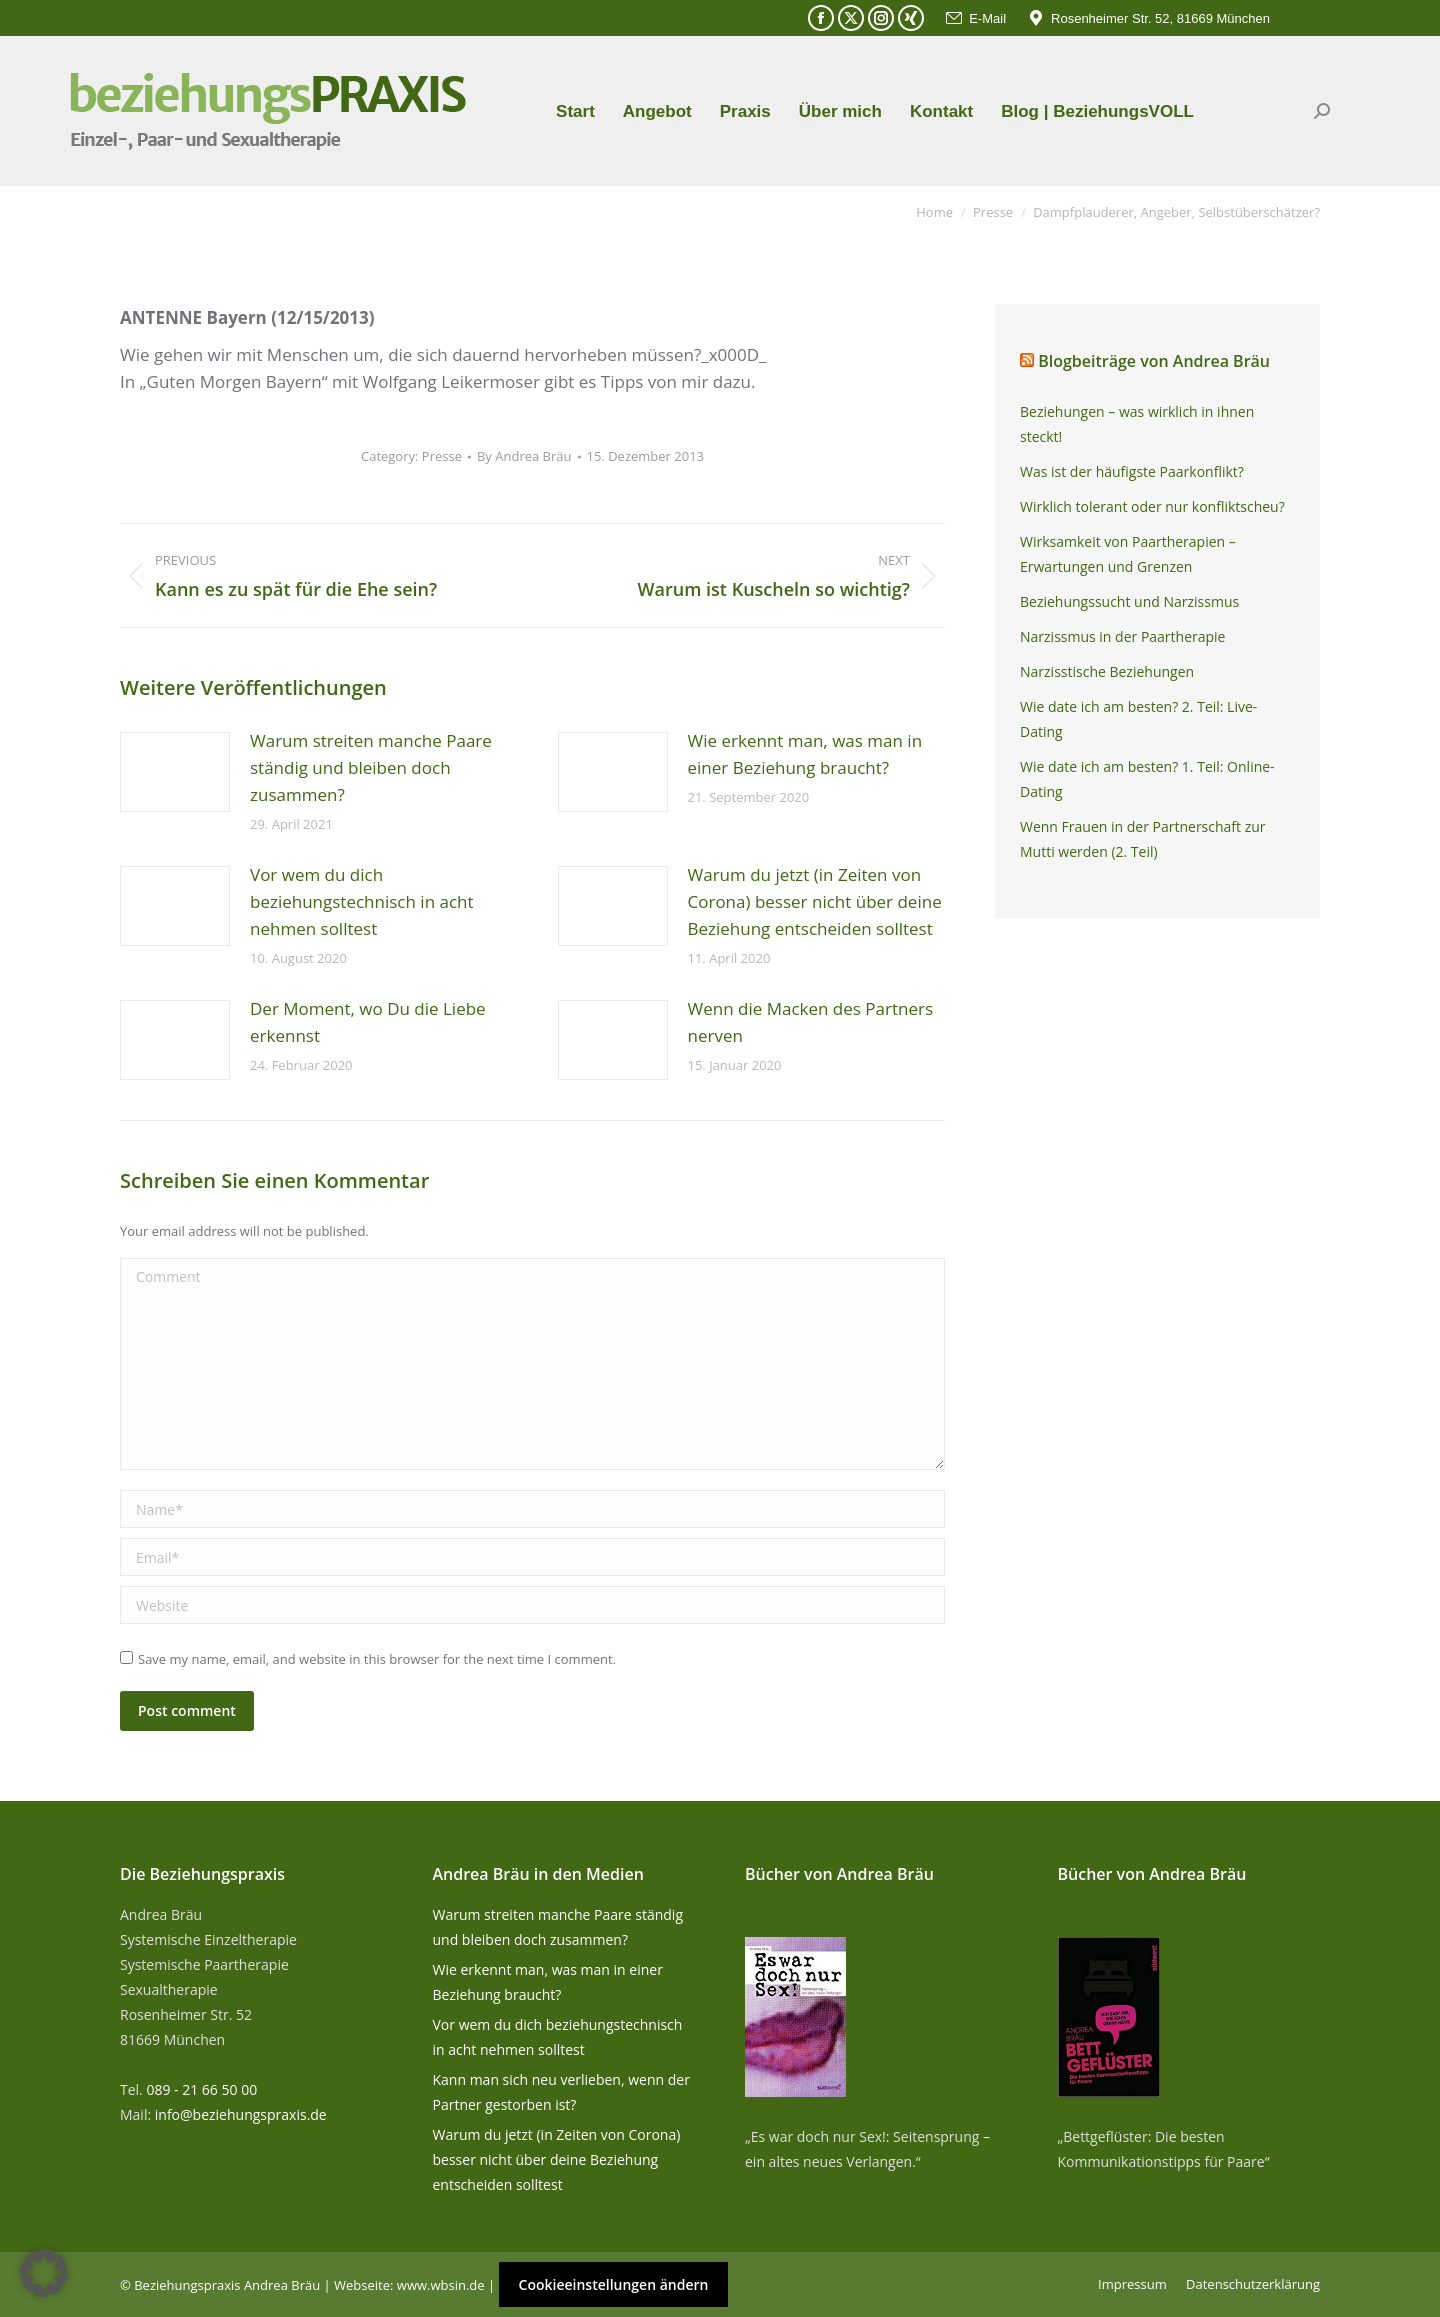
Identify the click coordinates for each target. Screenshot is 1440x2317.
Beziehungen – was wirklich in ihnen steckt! (1137, 424)
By (524, 456)
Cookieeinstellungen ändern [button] (614, 2284)
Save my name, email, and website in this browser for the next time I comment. (377, 1659)
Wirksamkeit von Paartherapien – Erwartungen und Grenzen (1128, 554)
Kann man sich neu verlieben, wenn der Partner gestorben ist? (561, 2092)
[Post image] (175, 772)
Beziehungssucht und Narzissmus (1129, 601)
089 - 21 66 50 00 (201, 2089)
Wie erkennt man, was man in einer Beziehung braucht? (805, 754)
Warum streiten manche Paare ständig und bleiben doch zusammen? (371, 767)
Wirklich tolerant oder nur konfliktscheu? (1152, 506)
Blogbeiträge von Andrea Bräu (1154, 361)
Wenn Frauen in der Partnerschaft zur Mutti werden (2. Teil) (1143, 839)
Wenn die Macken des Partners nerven (811, 1022)
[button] (44, 2273)
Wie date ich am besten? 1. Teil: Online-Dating (1147, 779)
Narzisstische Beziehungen (1107, 671)
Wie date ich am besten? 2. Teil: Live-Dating (1138, 719)
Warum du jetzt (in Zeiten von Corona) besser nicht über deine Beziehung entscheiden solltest (815, 901)
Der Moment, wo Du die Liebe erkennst (368, 1022)
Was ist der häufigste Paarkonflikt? (1132, 471)
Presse (442, 456)
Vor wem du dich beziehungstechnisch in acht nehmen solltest (362, 901)
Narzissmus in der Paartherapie (1122, 636)
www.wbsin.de (441, 2285)
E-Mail (975, 18)
